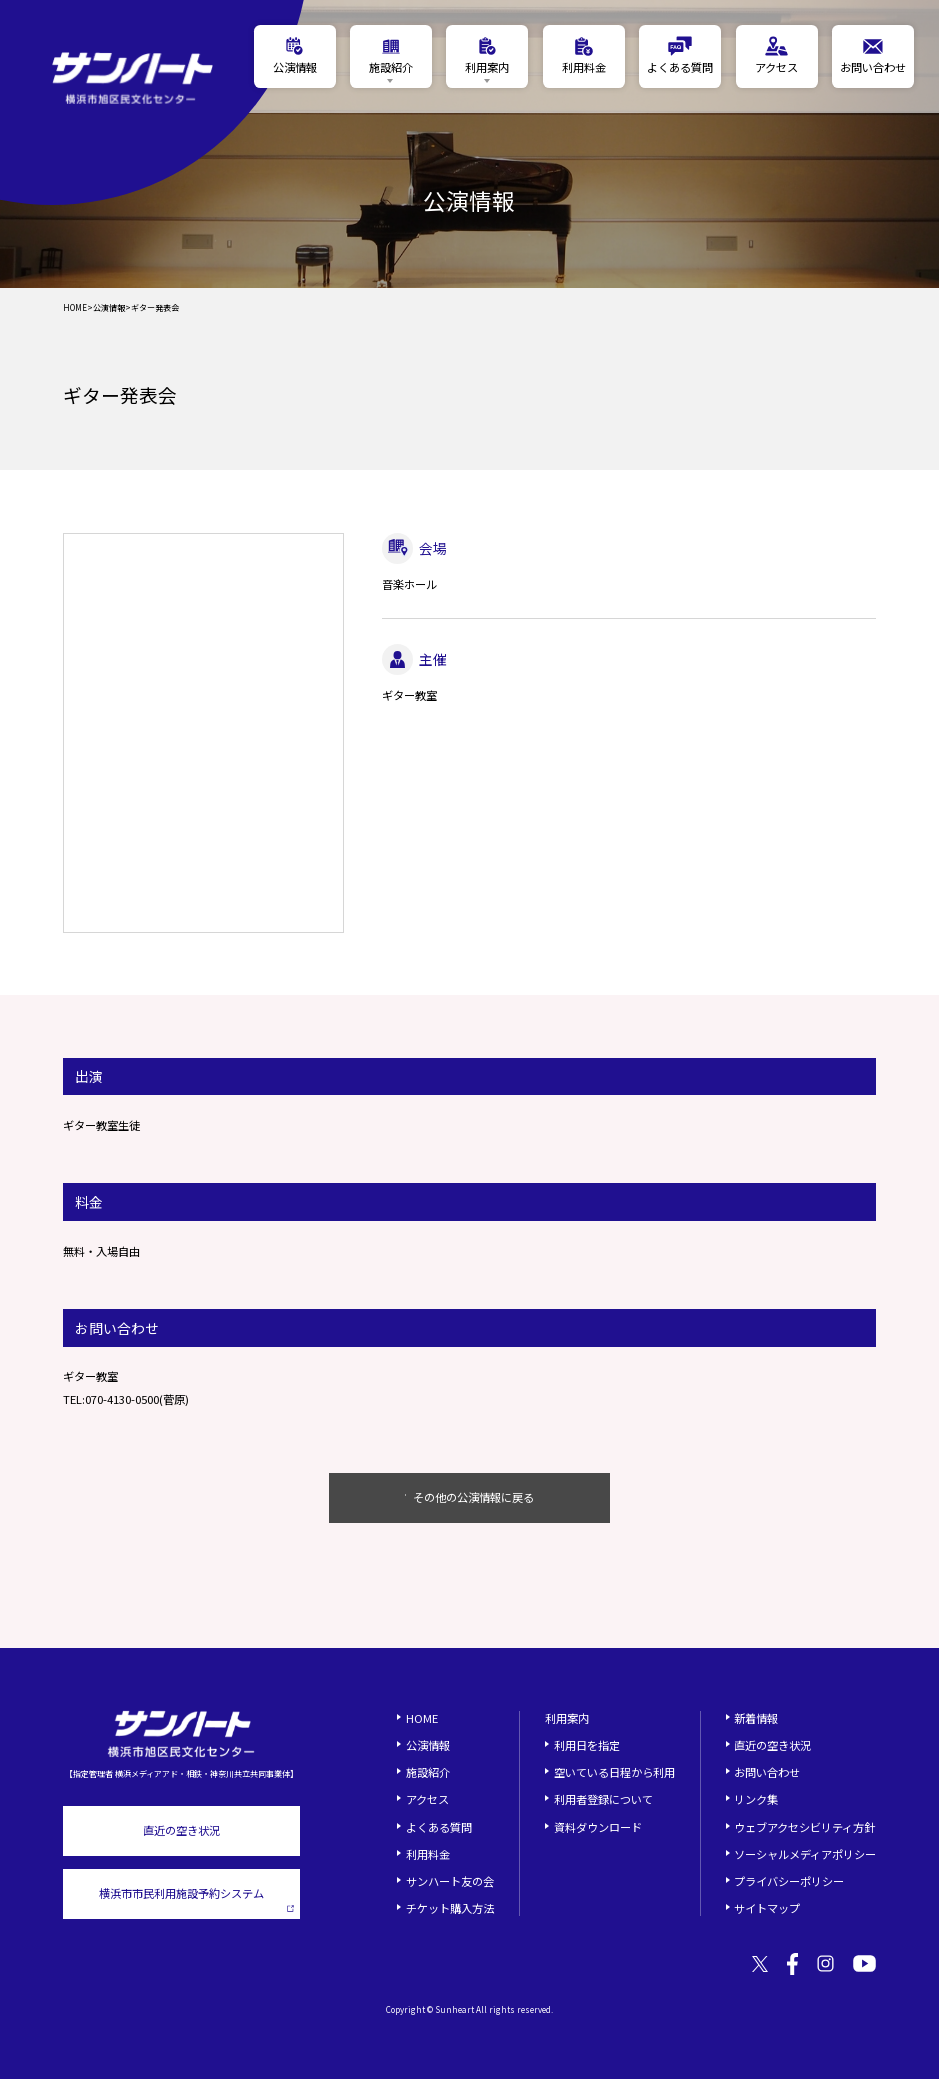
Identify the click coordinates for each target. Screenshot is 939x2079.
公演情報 (109, 308)
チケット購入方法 (450, 1908)
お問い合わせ (767, 1772)
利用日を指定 (587, 1745)
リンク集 (756, 1799)
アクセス (427, 1799)
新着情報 (756, 1718)
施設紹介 (428, 1772)
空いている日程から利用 (614, 1772)
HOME (75, 308)
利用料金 (428, 1854)
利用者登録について (603, 1799)
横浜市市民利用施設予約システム (196, 1899)
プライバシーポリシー (789, 1881)
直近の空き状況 (181, 1830)
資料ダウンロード (598, 1827)
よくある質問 (439, 1827)
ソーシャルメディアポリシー (805, 1854)
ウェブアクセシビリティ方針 (804, 1827)
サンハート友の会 (450, 1881)
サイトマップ (767, 1908)
